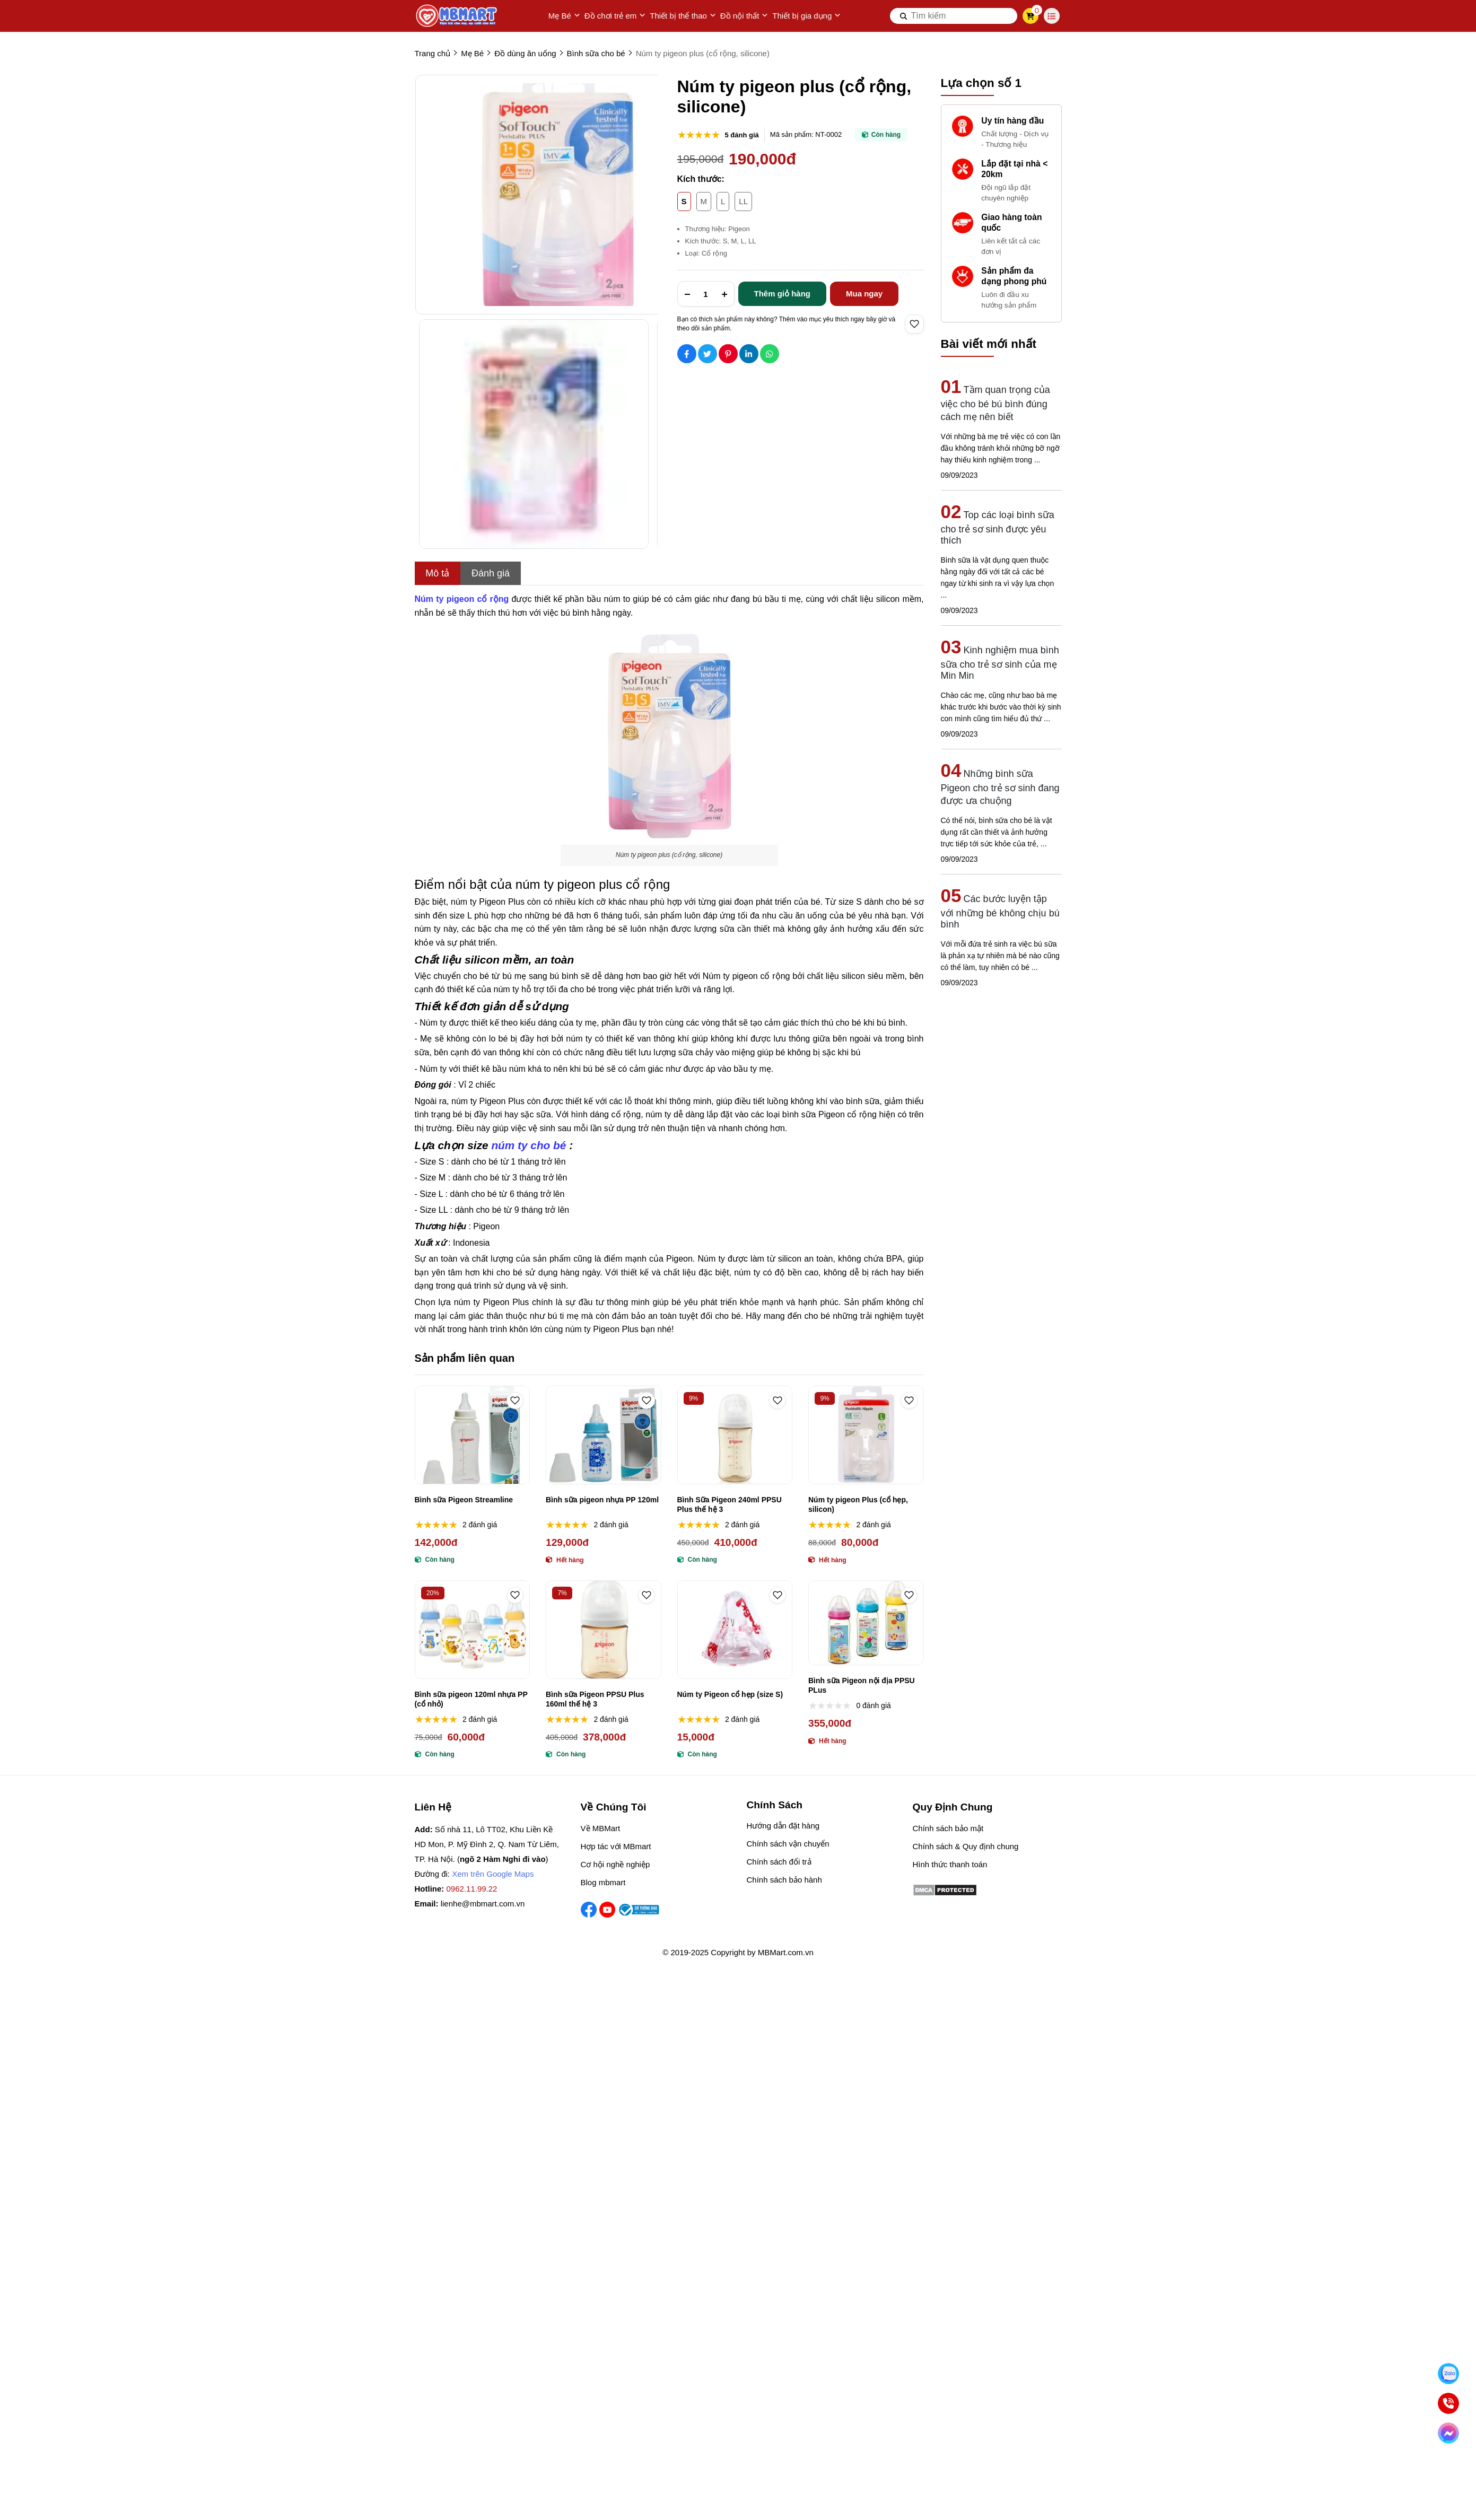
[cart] (1030, 16)
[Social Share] (686, 353)
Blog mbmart (603, 1882)
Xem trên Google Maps (493, 1873)
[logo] (457, 16)
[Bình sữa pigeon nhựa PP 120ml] (603, 1435)
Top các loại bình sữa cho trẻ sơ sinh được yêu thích (997, 528)
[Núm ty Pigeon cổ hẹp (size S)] (735, 1629)
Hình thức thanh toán (950, 1864)
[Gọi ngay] (1448, 2403)
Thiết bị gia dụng (806, 16)
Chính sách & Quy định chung (966, 1846)
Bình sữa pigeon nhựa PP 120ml (602, 1499)
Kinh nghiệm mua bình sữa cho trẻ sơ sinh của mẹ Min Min (1000, 663)
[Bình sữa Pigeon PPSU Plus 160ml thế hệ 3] (603, 1629)
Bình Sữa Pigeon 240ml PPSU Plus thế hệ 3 (729, 1504)
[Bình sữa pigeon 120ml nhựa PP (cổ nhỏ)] (472, 1629)
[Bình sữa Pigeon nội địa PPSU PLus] (866, 1623)
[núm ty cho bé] (528, 1145)
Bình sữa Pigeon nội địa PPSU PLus (861, 1685)
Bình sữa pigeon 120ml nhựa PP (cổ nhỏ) (471, 1699)
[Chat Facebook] (1448, 2433)
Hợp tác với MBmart (616, 1846)
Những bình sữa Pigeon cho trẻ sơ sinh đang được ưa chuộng (1000, 787)
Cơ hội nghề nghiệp (615, 1864)
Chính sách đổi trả (779, 1861)
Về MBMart (601, 1828)
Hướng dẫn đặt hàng (783, 1825)
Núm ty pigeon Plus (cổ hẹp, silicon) (858, 1504)
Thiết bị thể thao (683, 16)
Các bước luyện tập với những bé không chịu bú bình (1000, 912)
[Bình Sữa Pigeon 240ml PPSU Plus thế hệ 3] (735, 1435)
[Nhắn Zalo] (1448, 2373)
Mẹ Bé (564, 16)
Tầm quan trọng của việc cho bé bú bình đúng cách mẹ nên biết (995, 403)
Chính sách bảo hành (784, 1879)
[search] (953, 16)
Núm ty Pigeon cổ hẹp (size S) (730, 1694)
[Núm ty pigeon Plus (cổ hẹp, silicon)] (866, 1435)
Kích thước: (700, 178)
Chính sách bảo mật (948, 1828)
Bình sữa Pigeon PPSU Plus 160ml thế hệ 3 (595, 1699)
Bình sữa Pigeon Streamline (464, 1499)
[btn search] (904, 16)
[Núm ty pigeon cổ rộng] (462, 598)
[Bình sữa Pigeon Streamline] (472, 1435)
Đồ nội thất (744, 16)
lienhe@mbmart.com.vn (483, 1903)
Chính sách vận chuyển (788, 1843)
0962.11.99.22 (472, 1888)
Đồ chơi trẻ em (615, 16)
